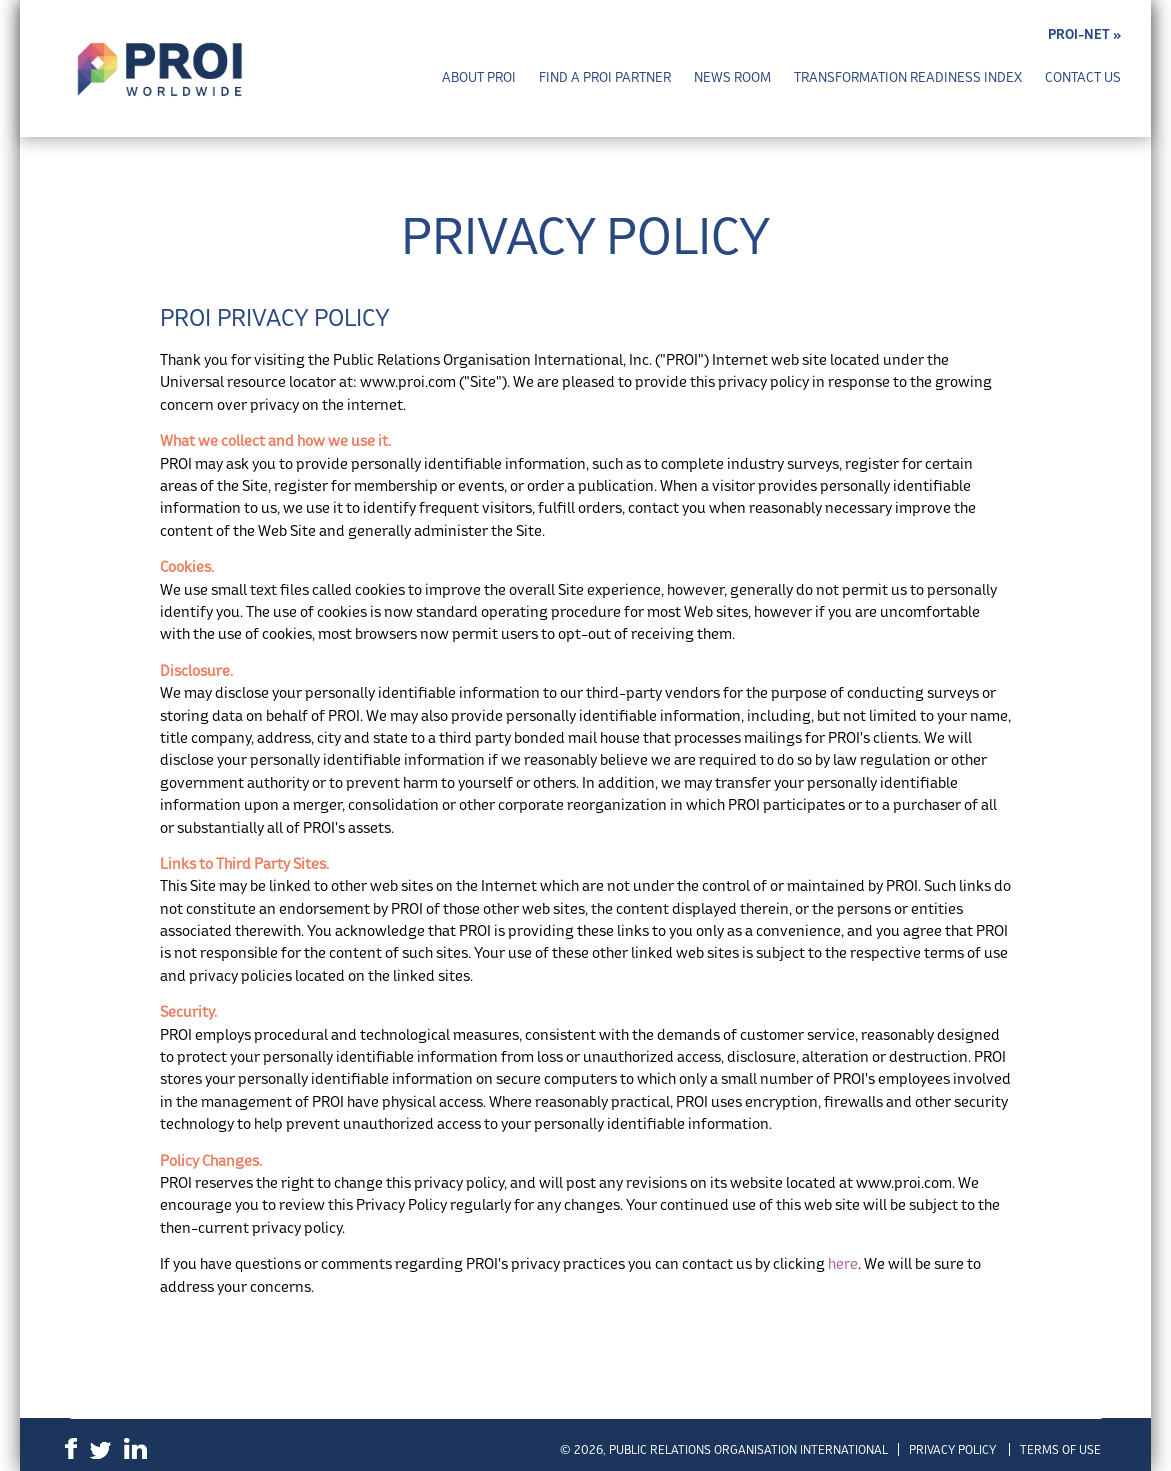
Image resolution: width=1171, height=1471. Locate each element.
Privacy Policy (952, 1449)
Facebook (71, 1448)
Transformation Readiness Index (908, 77)
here (843, 1263)
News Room (732, 77)
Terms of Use (1060, 1449)
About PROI (479, 77)
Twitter (100, 1450)
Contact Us (1083, 77)
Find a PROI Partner (605, 77)
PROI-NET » (1084, 34)
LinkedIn (135, 1448)
